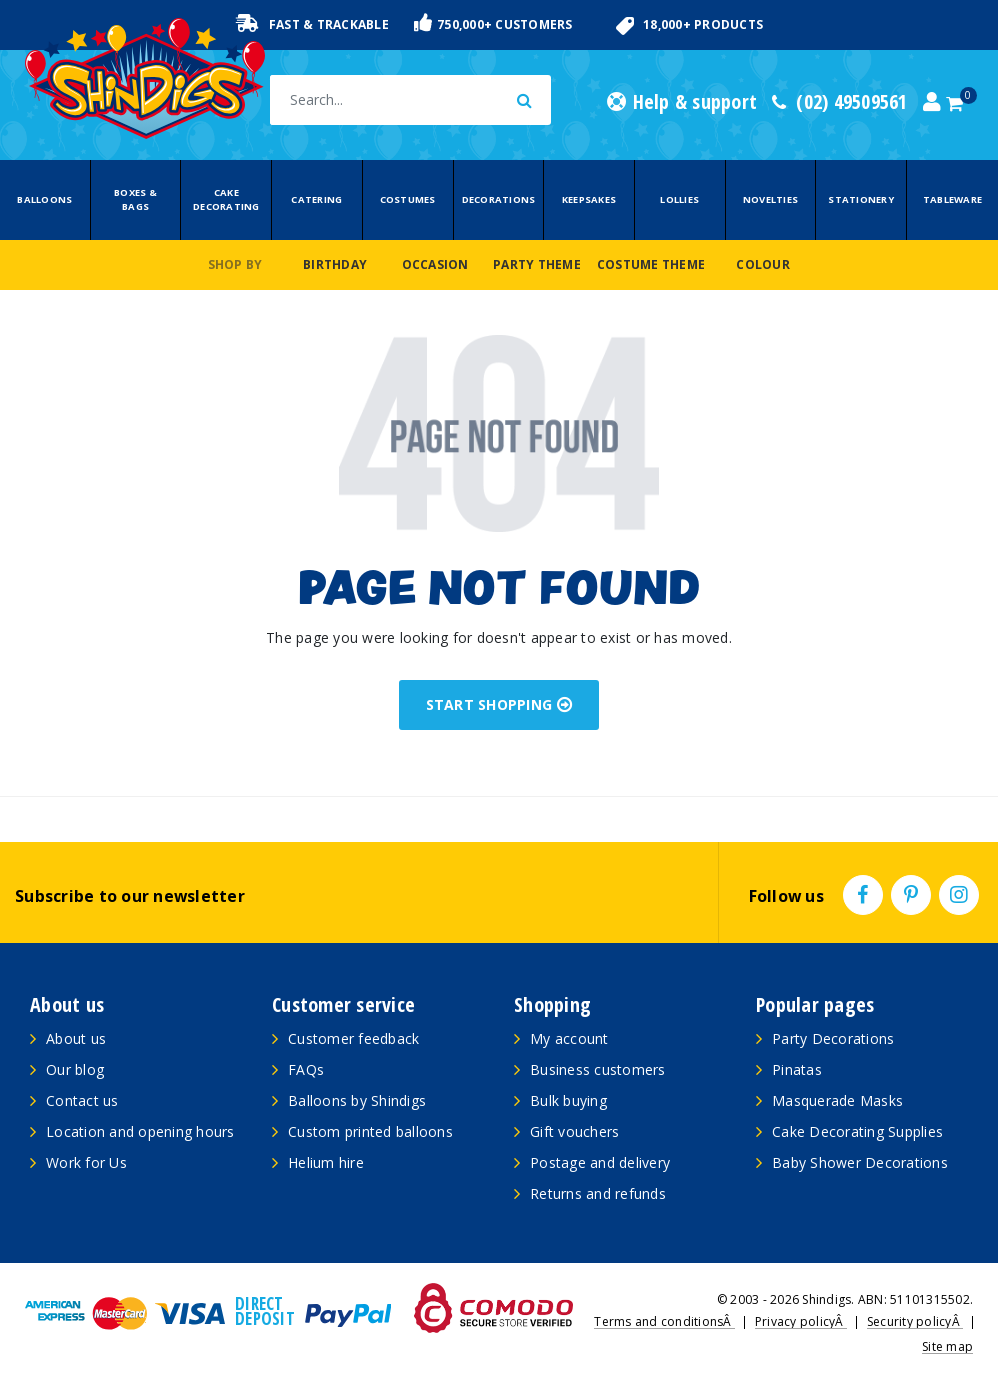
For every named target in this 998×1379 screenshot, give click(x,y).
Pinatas (797, 1069)
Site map (947, 1346)
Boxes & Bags (135, 199)
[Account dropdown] (932, 102)
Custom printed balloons (370, 1131)
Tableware (952, 199)
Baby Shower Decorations (860, 1162)
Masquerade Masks (837, 1100)
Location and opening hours (140, 1131)
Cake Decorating (226, 199)
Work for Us (86, 1162)
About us (76, 1038)
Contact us (82, 1100)
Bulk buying (568, 1100)
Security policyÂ (915, 1321)
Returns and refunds (598, 1193)
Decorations (499, 199)
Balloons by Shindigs (357, 1100)
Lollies (679, 199)
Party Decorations (833, 1038)
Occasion (435, 264)
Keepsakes (589, 199)
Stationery (861, 199)
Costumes (408, 199)
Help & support (682, 102)
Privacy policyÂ (801, 1321)
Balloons (44, 199)
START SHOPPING (499, 704)
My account (569, 1038)
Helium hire (326, 1162)
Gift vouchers (574, 1131)
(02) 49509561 (840, 102)
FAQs (306, 1069)
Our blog (75, 1069)
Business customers (598, 1069)
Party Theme (537, 264)
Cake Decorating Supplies (857, 1131)
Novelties (770, 199)
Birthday (335, 264)
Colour (763, 264)
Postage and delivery (600, 1162)
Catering (316, 199)
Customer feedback (353, 1038)
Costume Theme (651, 264)
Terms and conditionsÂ (664, 1321)
